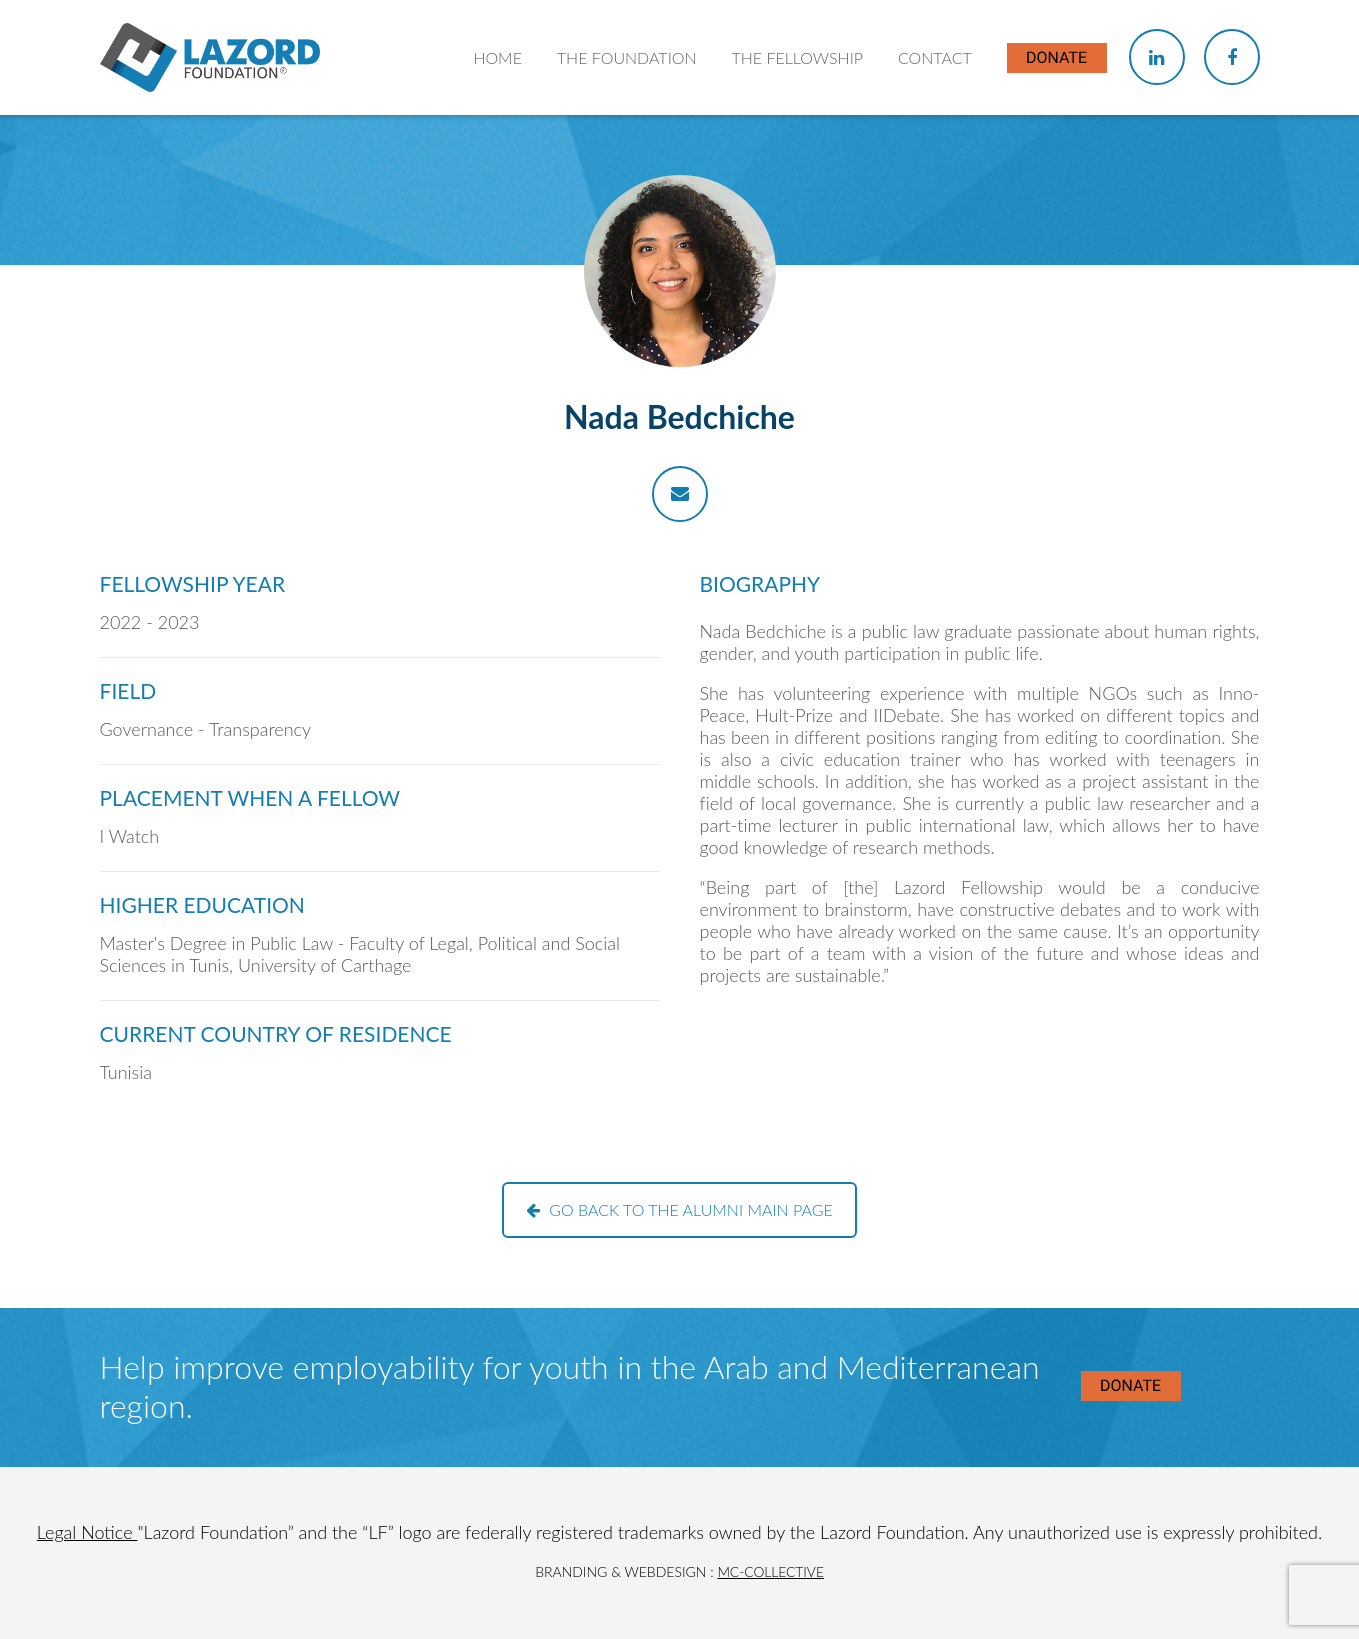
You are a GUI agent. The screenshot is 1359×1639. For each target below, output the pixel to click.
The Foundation (627, 57)
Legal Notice (87, 1532)
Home (497, 57)
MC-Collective (770, 1571)
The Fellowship (797, 57)
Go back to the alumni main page (679, 1209)
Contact (935, 57)
